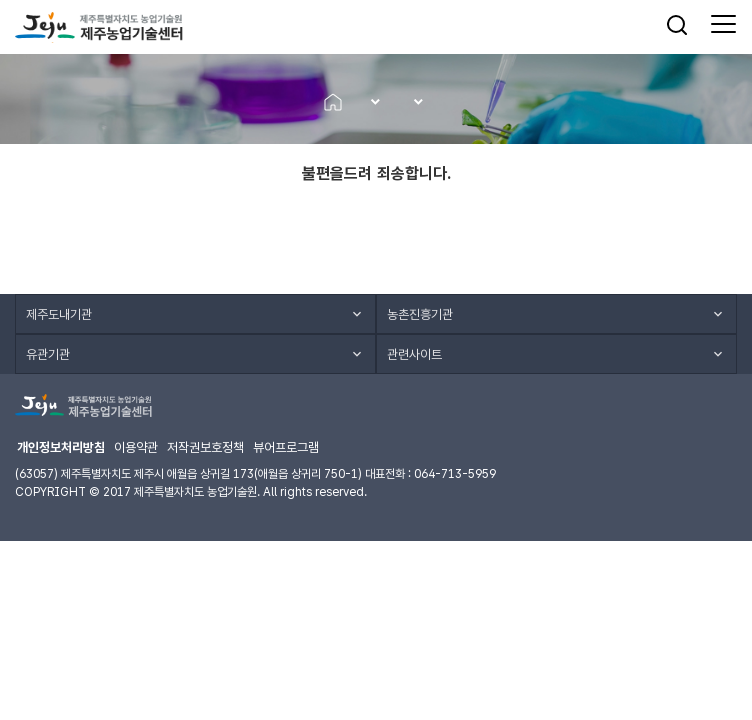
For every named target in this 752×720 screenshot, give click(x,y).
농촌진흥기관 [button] (420, 314)
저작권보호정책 (205, 447)
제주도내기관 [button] (59, 314)
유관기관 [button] (48, 354)
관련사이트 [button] (414, 354)
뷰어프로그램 (286, 447)
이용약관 (136, 447)
